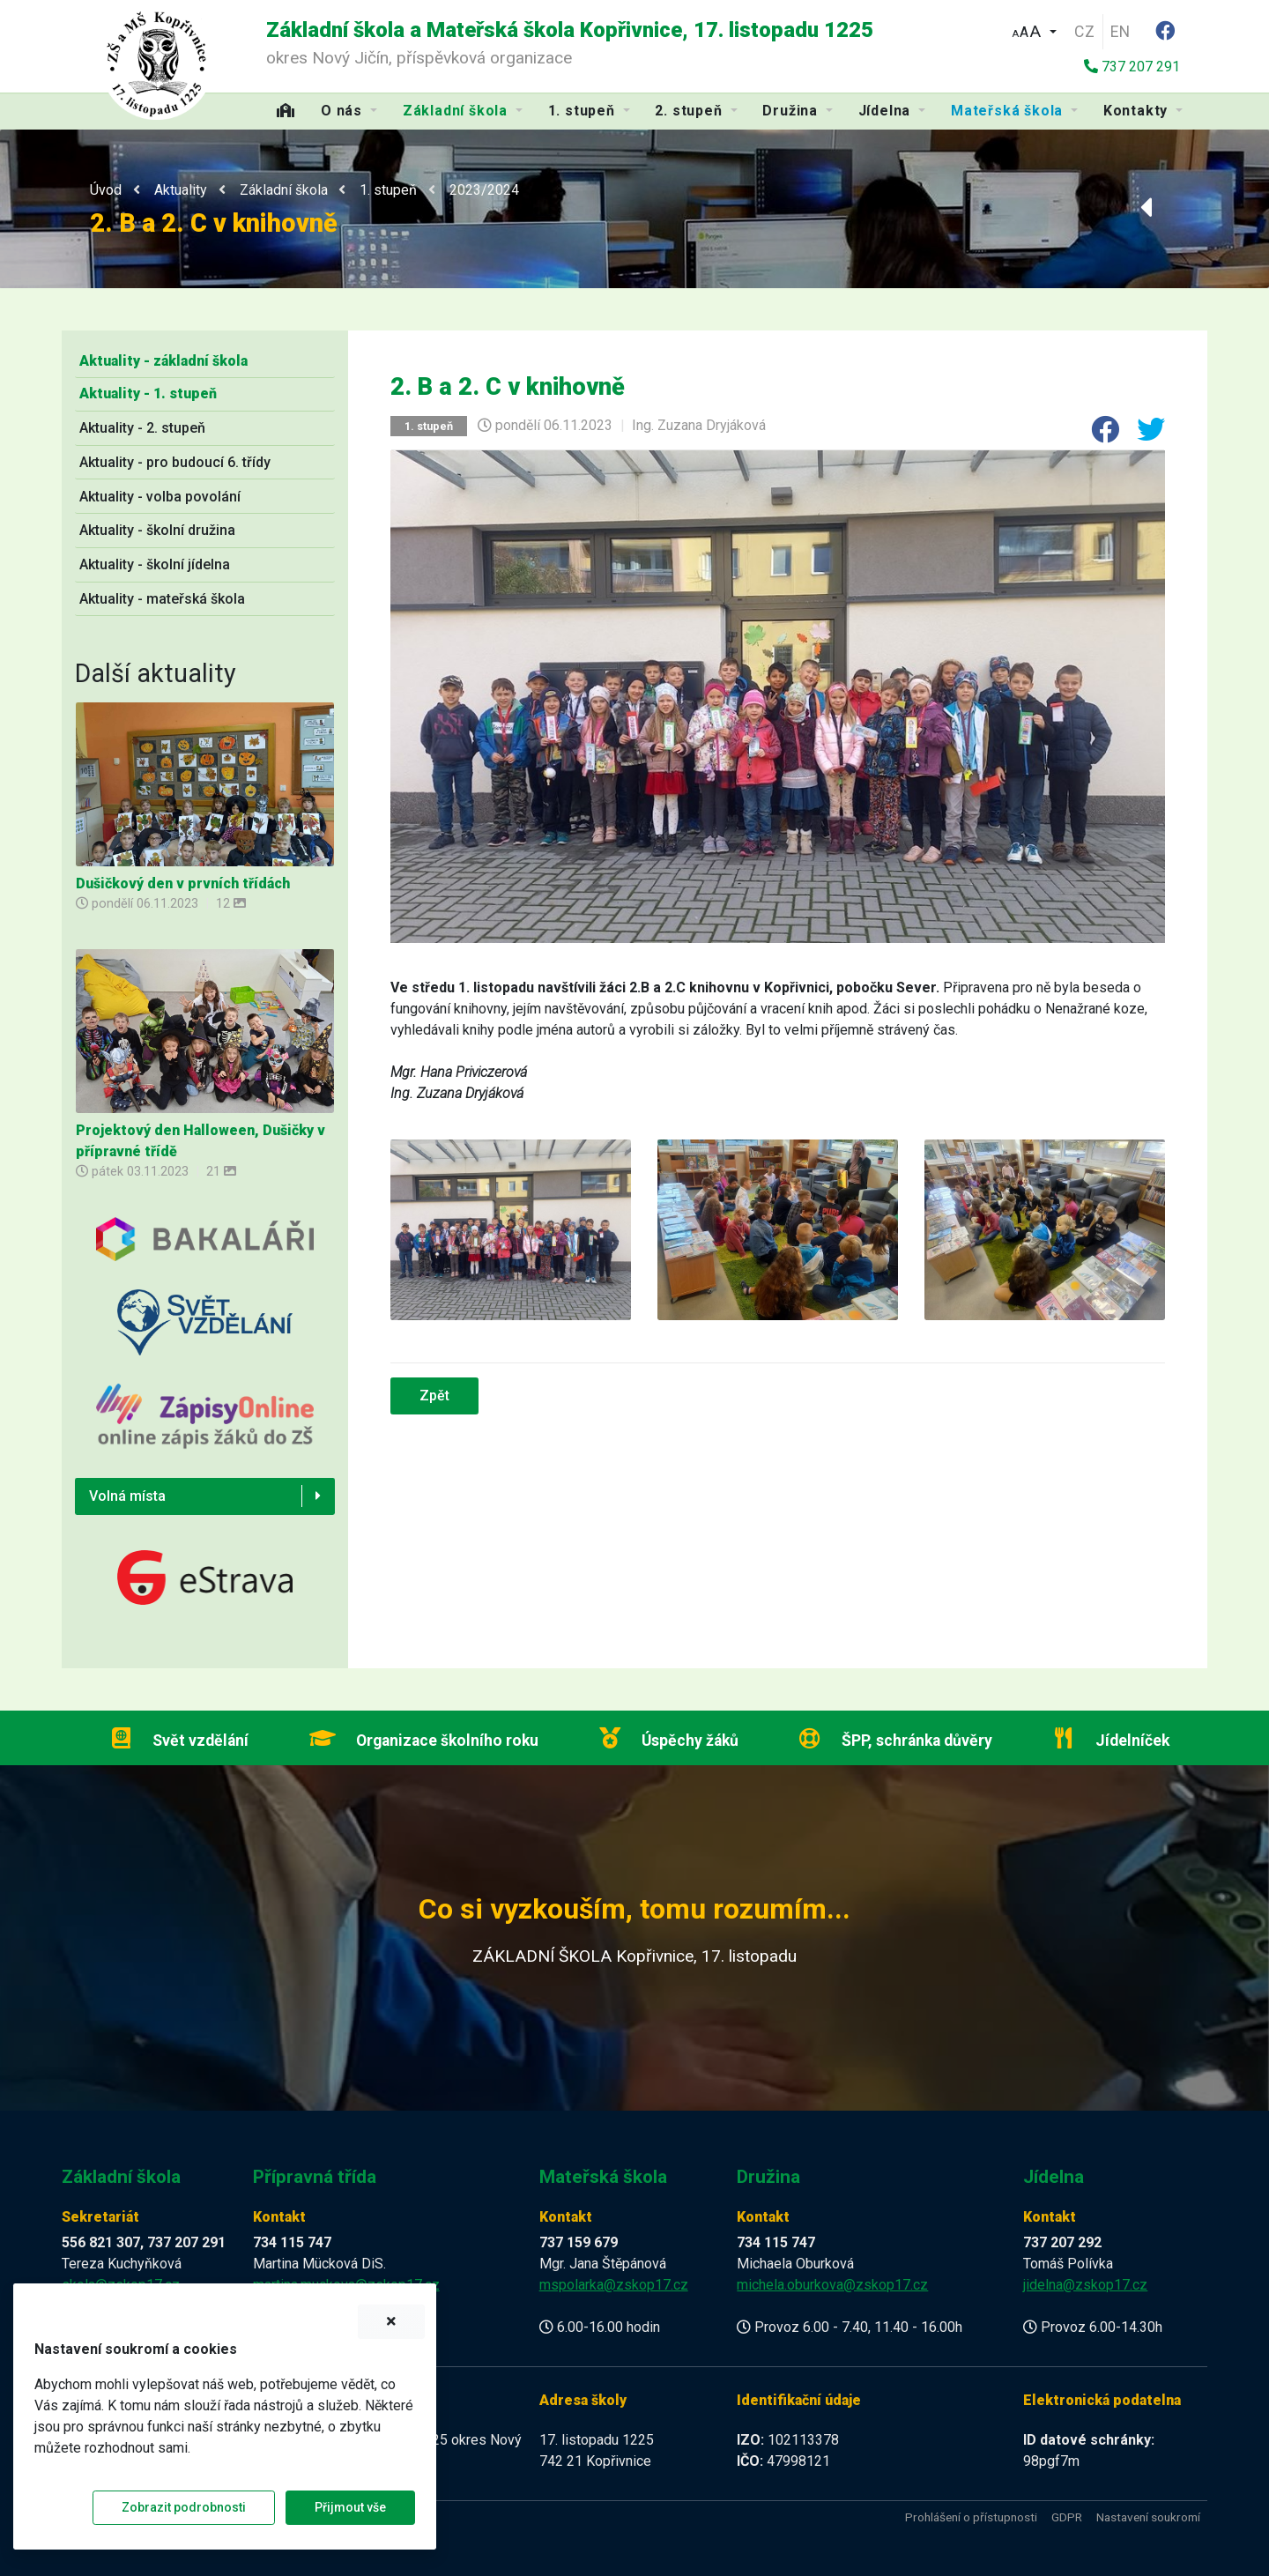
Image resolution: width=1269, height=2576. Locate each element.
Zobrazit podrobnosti (184, 2507)
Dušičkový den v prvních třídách (183, 883)
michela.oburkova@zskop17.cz (832, 2284)
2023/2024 (484, 190)
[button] (1033, 29)
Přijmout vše (350, 2507)
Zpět (434, 1395)
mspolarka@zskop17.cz (613, 2284)
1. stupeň (388, 190)
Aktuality (180, 190)
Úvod (106, 190)
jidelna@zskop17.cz (1085, 2284)
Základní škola (284, 190)
